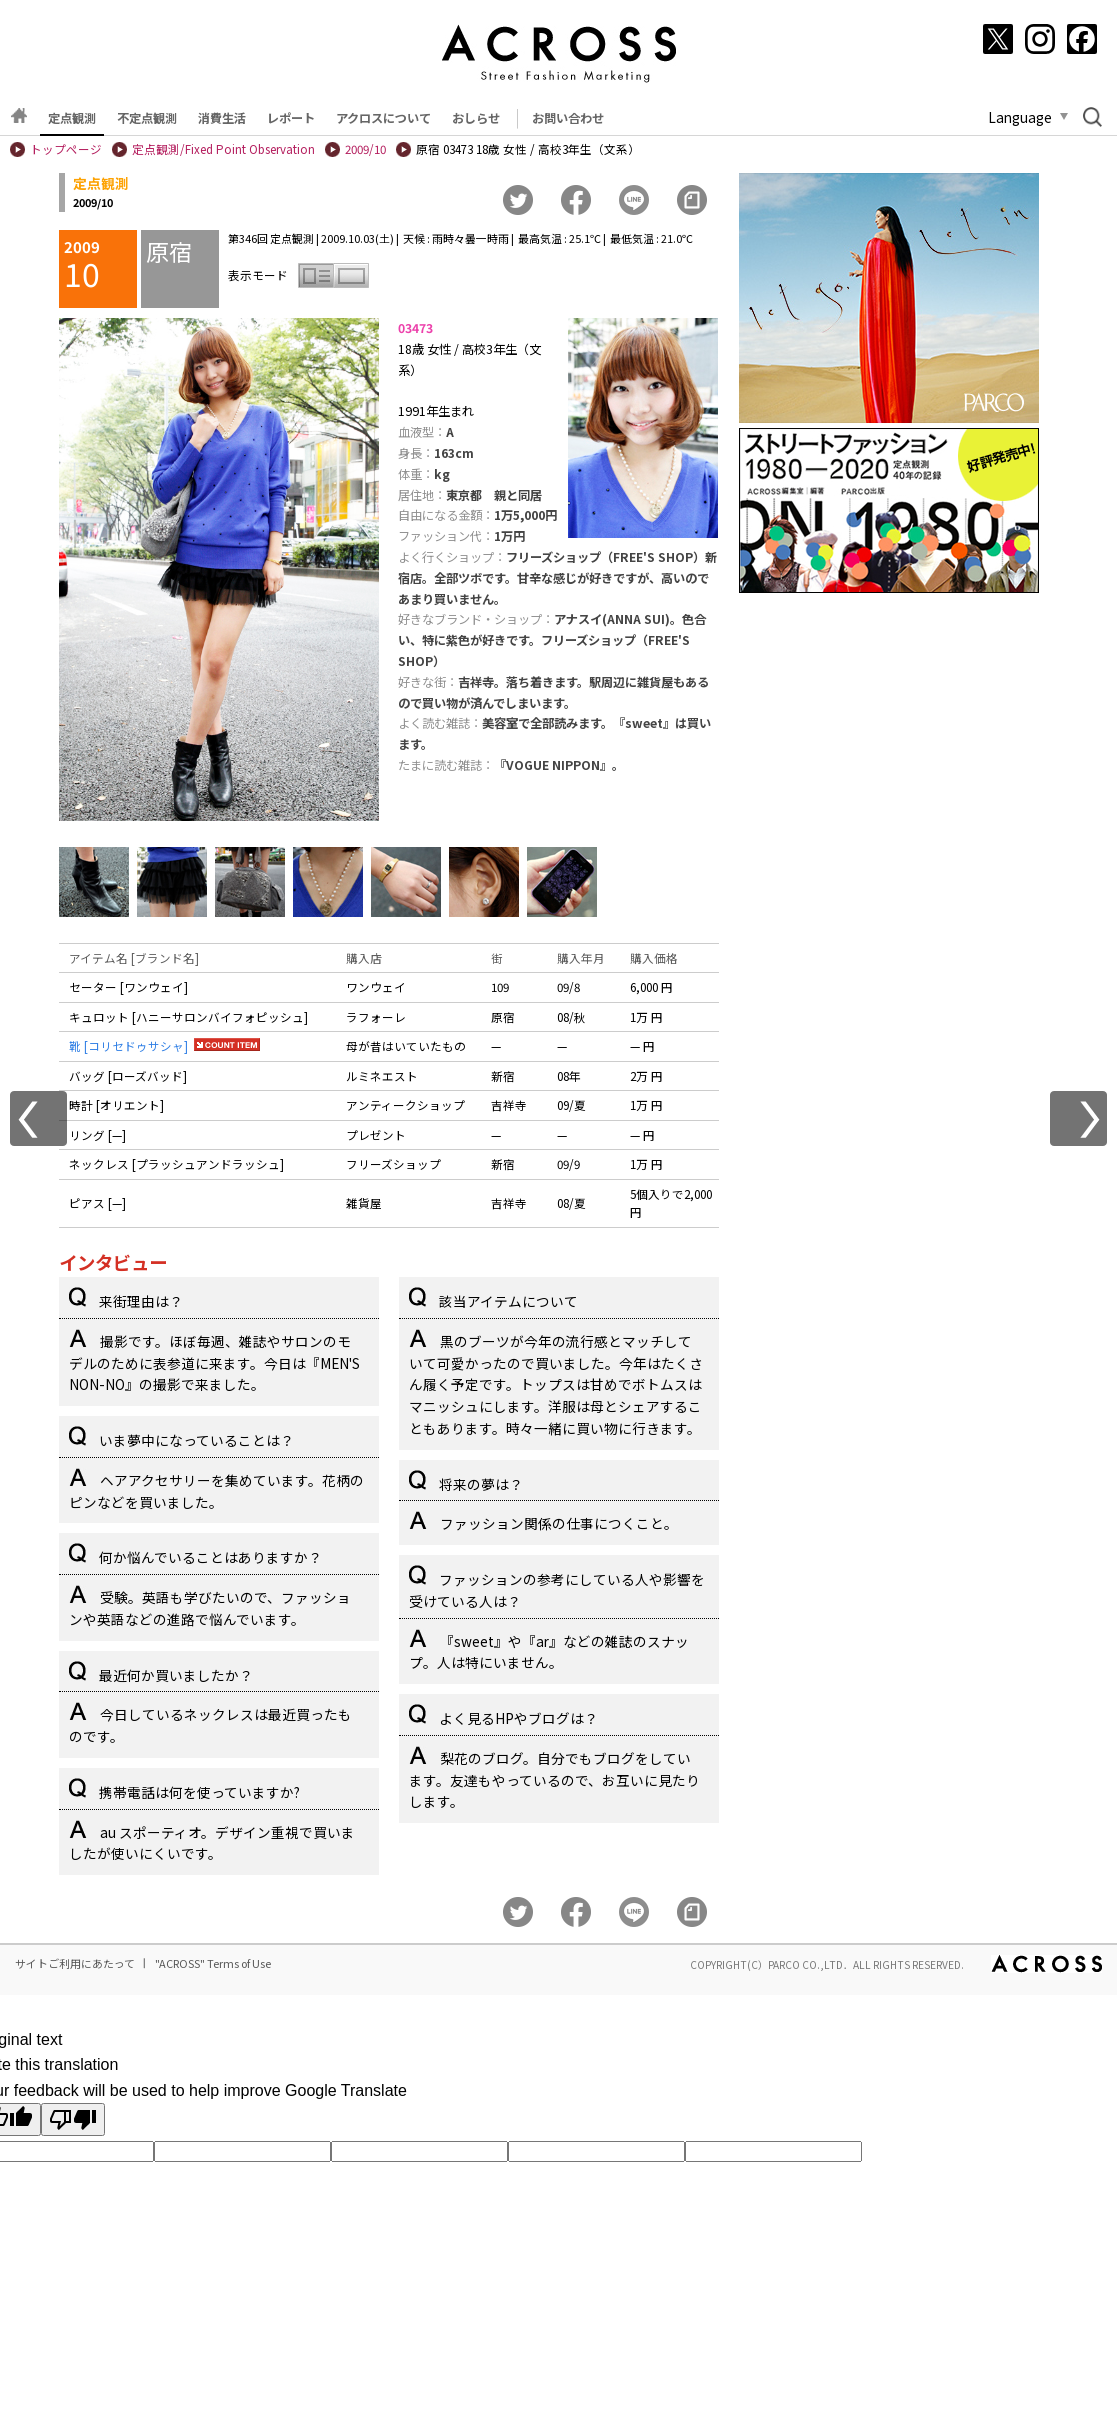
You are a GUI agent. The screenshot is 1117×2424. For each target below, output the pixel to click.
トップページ (66, 149)
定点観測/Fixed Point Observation (223, 149)
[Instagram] (1040, 39)
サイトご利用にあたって (75, 1963)
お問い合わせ (568, 118)
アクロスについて (383, 118)
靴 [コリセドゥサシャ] (128, 1046)
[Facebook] (1082, 39)
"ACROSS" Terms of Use (213, 1963)
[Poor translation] (73, 2119)
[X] (998, 39)
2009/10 (365, 149)
